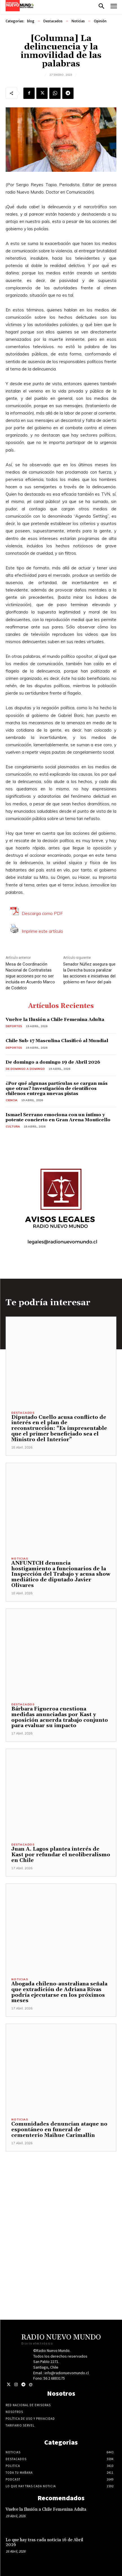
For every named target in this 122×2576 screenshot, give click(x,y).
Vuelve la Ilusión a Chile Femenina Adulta (55, 1019)
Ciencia (11, 1100)
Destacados (53, 21)
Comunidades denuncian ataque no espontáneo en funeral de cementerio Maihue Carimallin (59, 2130)
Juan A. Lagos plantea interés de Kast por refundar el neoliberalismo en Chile (60, 1855)
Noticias (78, 21)
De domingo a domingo (25, 1069)
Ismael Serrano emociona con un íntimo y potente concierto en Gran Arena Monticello (58, 1117)
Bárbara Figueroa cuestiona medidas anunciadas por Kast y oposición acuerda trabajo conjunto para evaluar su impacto (59, 1717)
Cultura (13, 1126)
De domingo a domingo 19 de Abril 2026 (53, 1062)
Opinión (100, 21)
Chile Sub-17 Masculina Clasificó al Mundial (57, 1041)
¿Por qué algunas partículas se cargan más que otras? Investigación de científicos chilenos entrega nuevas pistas (57, 1088)
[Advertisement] (61, 2213)
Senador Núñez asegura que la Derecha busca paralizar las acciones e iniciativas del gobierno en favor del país (89, 973)
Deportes (14, 1026)
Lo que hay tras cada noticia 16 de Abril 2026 (44, 2542)
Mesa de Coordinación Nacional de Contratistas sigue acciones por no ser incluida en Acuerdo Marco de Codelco (30, 976)
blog (30, 21)
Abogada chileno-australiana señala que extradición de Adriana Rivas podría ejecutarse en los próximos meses (59, 1992)
